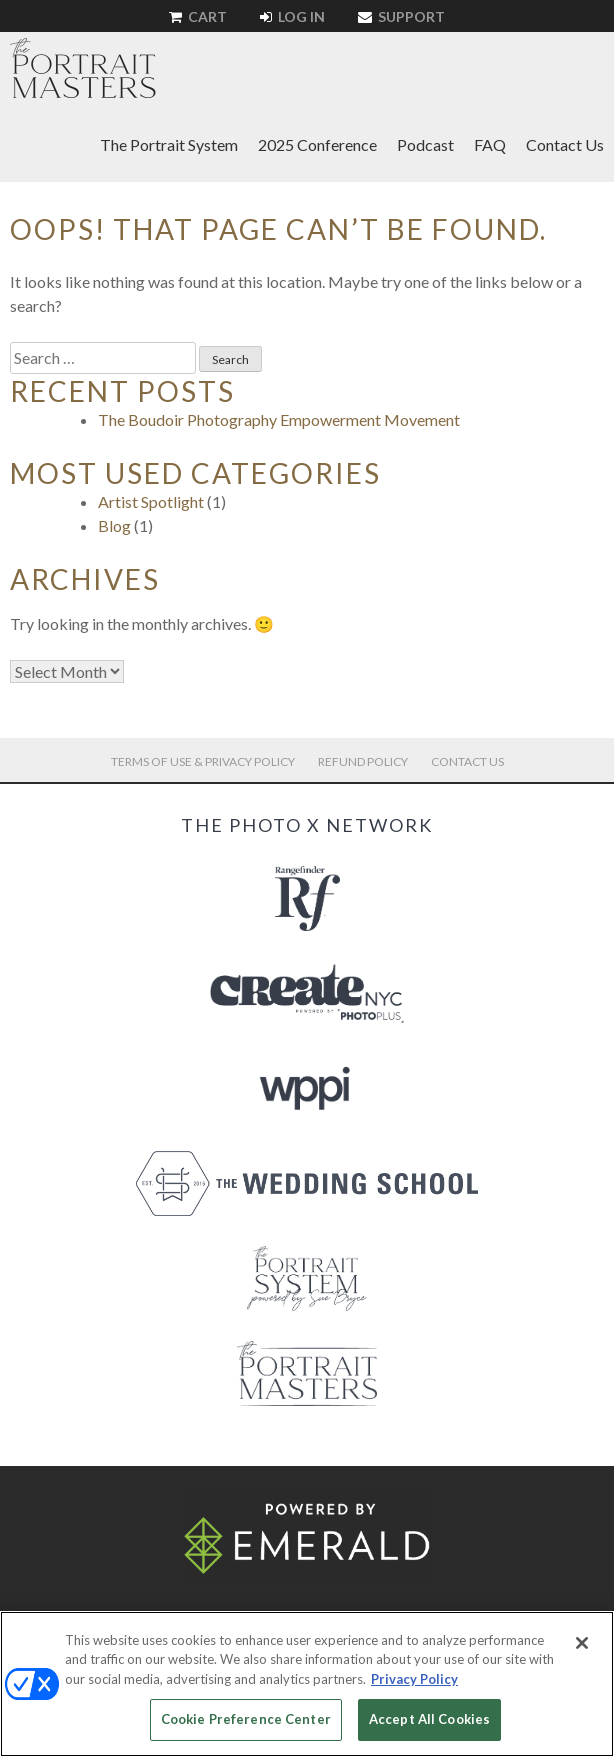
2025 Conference (317, 144)
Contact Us (565, 144)
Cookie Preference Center (246, 1719)
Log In (292, 16)
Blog (114, 525)
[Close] (582, 1643)
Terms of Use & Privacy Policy (203, 761)
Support (401, 16)
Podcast (425, 144)
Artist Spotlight (151, 501)
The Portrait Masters (83, 68)
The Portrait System (169, 144)
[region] (307, 1684)
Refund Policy (363, 761)
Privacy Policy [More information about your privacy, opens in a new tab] (414, 1679)
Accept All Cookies (429, 1719)
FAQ (490, 144)
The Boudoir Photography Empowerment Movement (279, 419)
